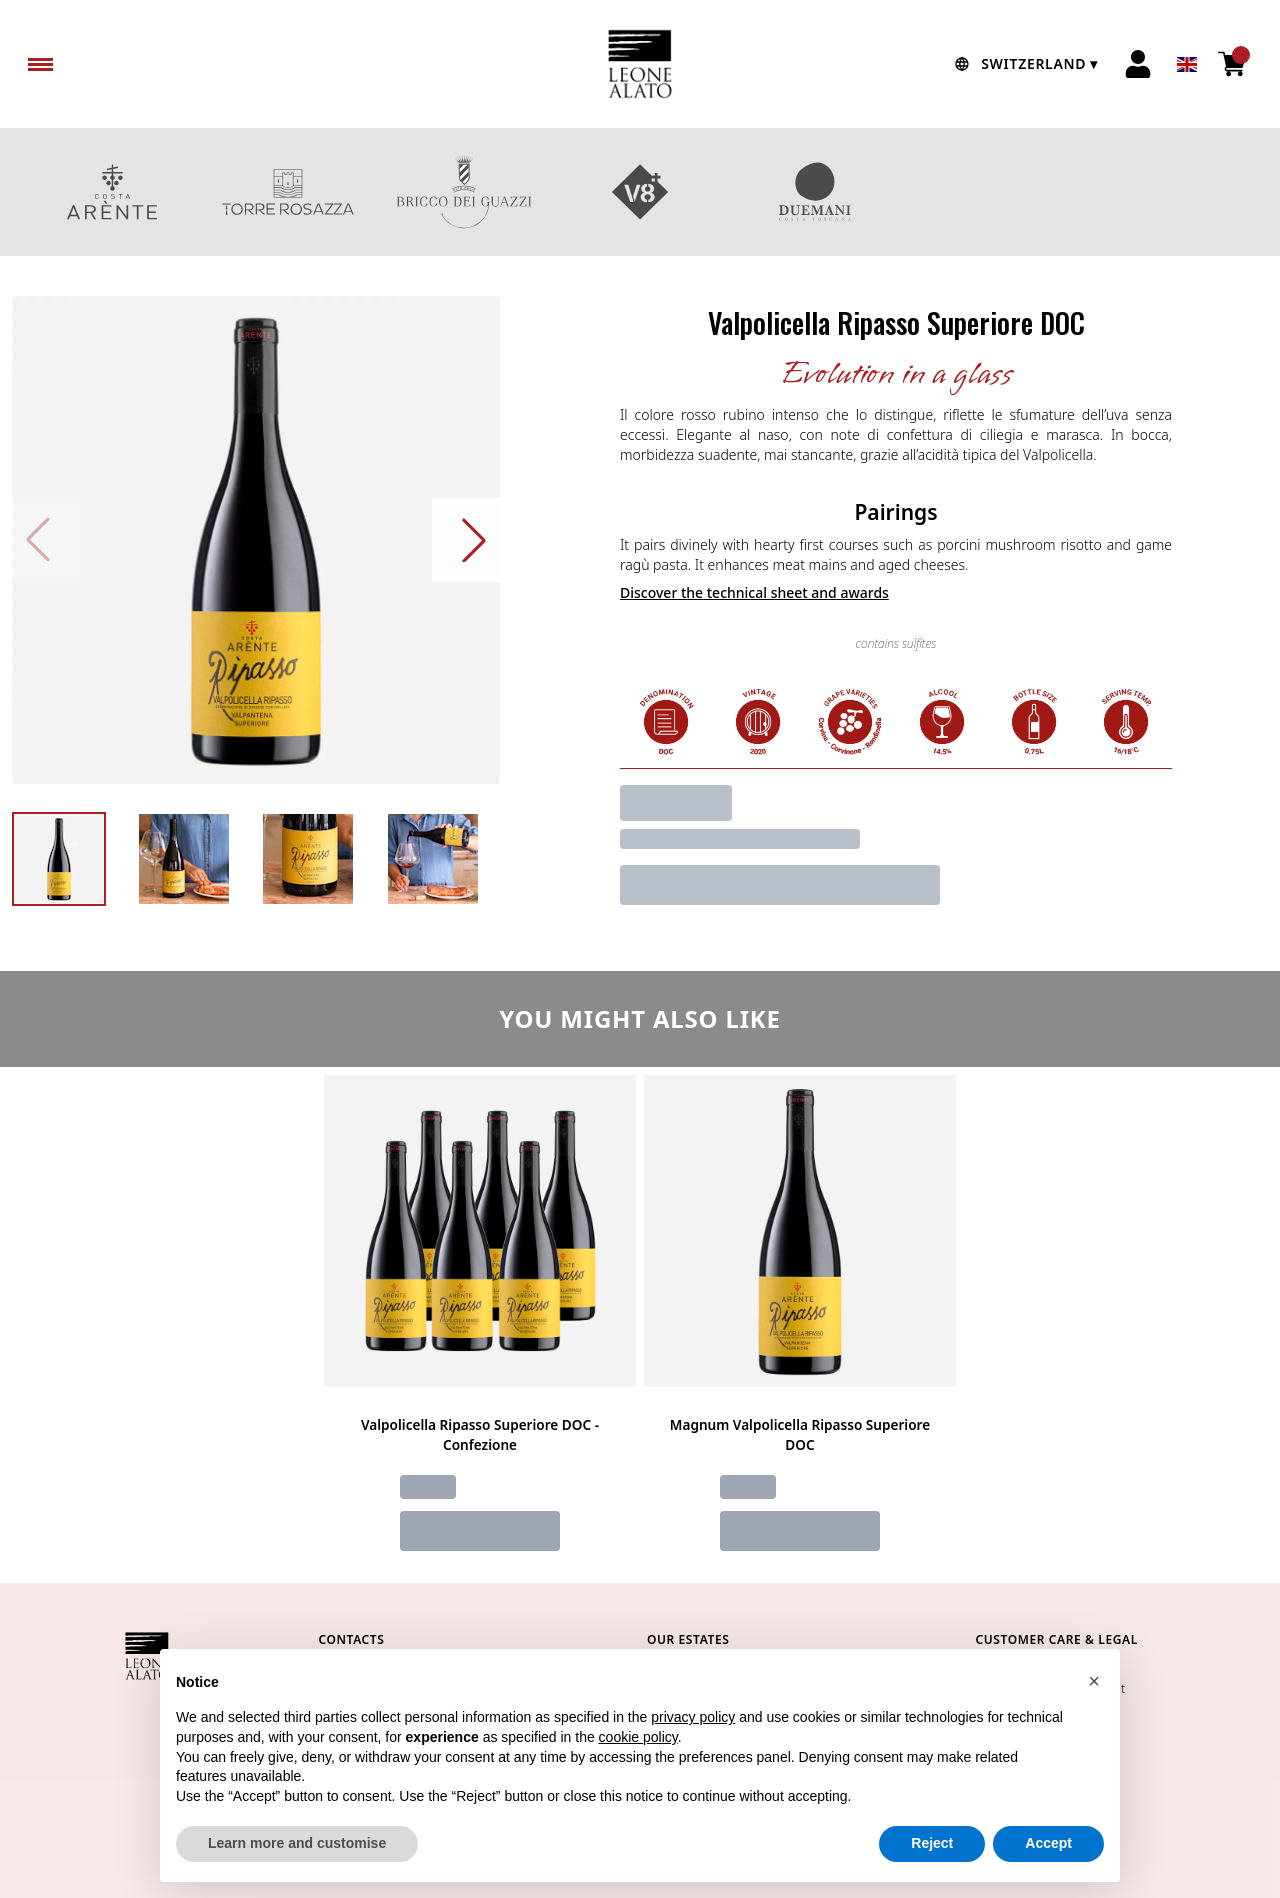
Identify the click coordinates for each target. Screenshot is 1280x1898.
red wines (1168, 192)
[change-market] (1024, 64)
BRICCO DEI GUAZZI (464, 192)
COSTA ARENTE (112, 192)
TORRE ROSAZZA (288, 192)
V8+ (640, 192)
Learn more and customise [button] (297, 1843)
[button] (1094, 1681)
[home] (640, 64)
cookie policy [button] (638, 1737)
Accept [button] (1048, 1843)
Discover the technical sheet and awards (754, 592)
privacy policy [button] (693, 1717)
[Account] (1138, 64)
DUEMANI (816, 192)
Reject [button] (932, 1843)
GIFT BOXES (992, 192)
